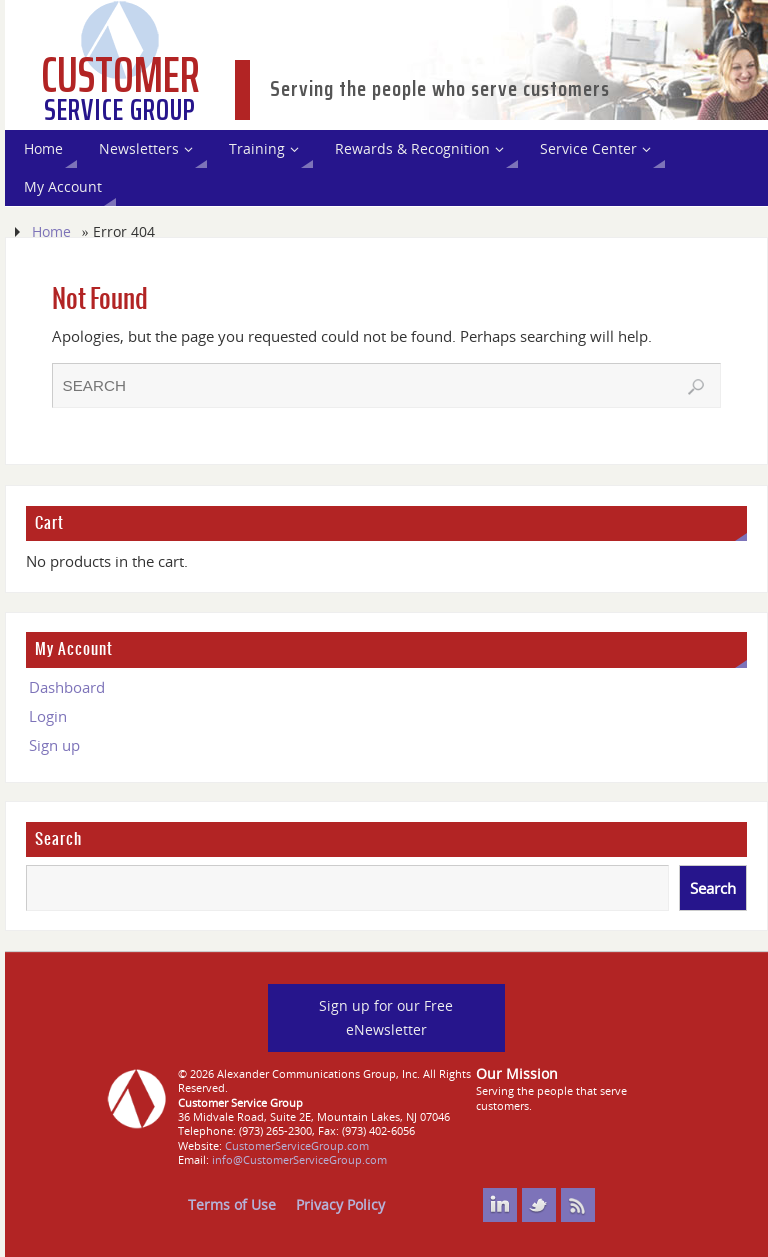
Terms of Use (232, 1204)
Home (51, 231)
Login (48, 716)
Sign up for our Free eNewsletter (386, 1017)
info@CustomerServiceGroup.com (299, 1159)
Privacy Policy (340, 1204)
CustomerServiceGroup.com (297, 1145)
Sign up (54, 745)
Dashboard (67, 687)
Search (58, 839)
